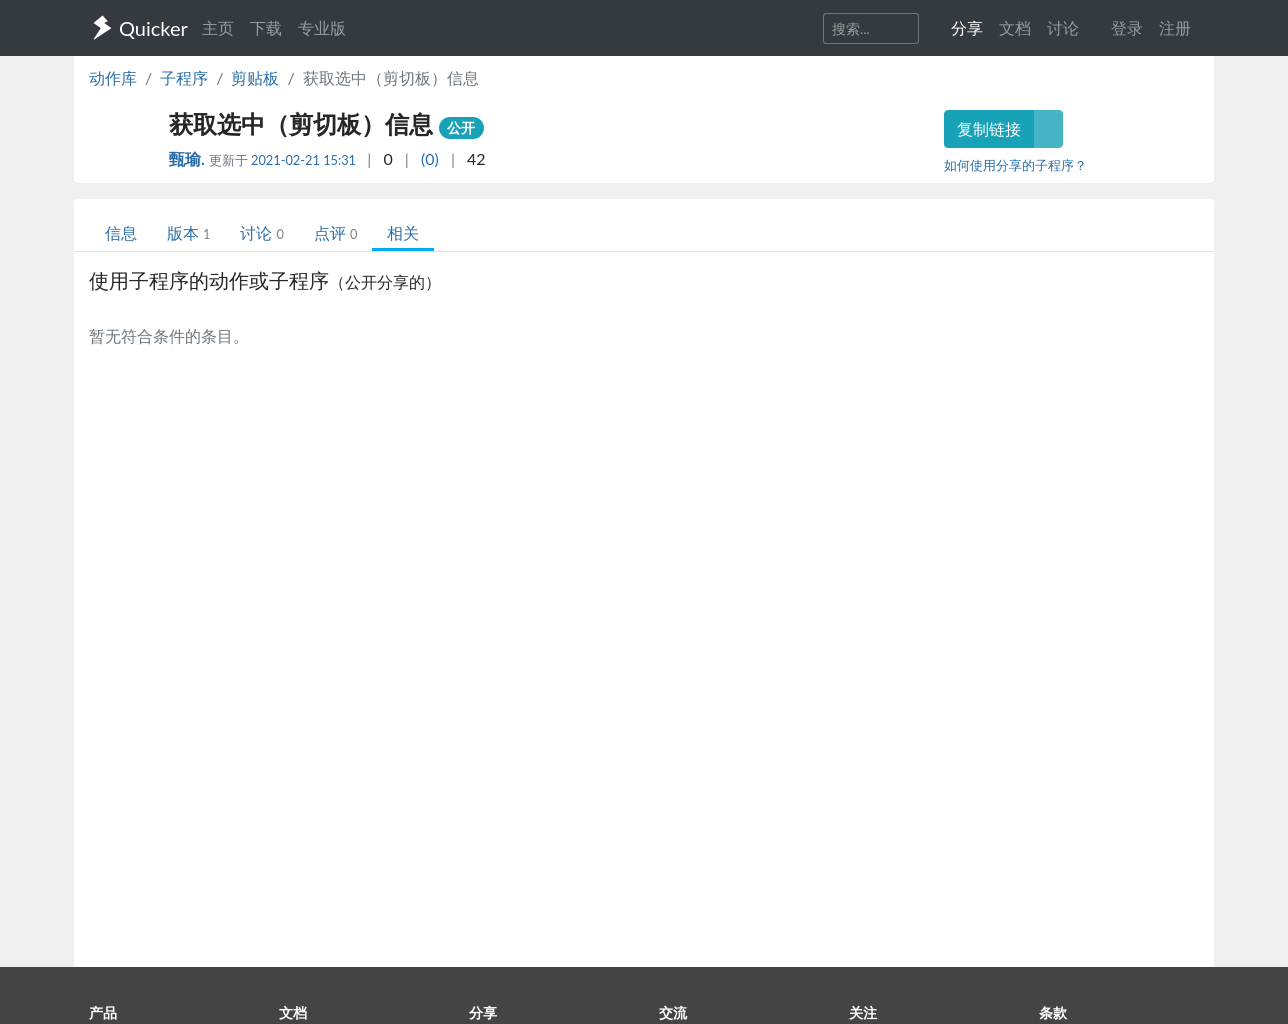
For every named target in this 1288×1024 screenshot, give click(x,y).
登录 (1127, 27)
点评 (335, 232)
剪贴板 (255, 77)
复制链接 (989, 128)
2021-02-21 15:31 (303, 160)
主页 (218, 27)
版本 (188, 232)
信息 (121, 232)
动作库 (113, 77)
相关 (403, 232)
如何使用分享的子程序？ (1015, 165)
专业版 (322, 27)
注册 (1175, 27)
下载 (266, 27)
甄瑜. (189, 158)
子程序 (184, 77)
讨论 (261, 232)
